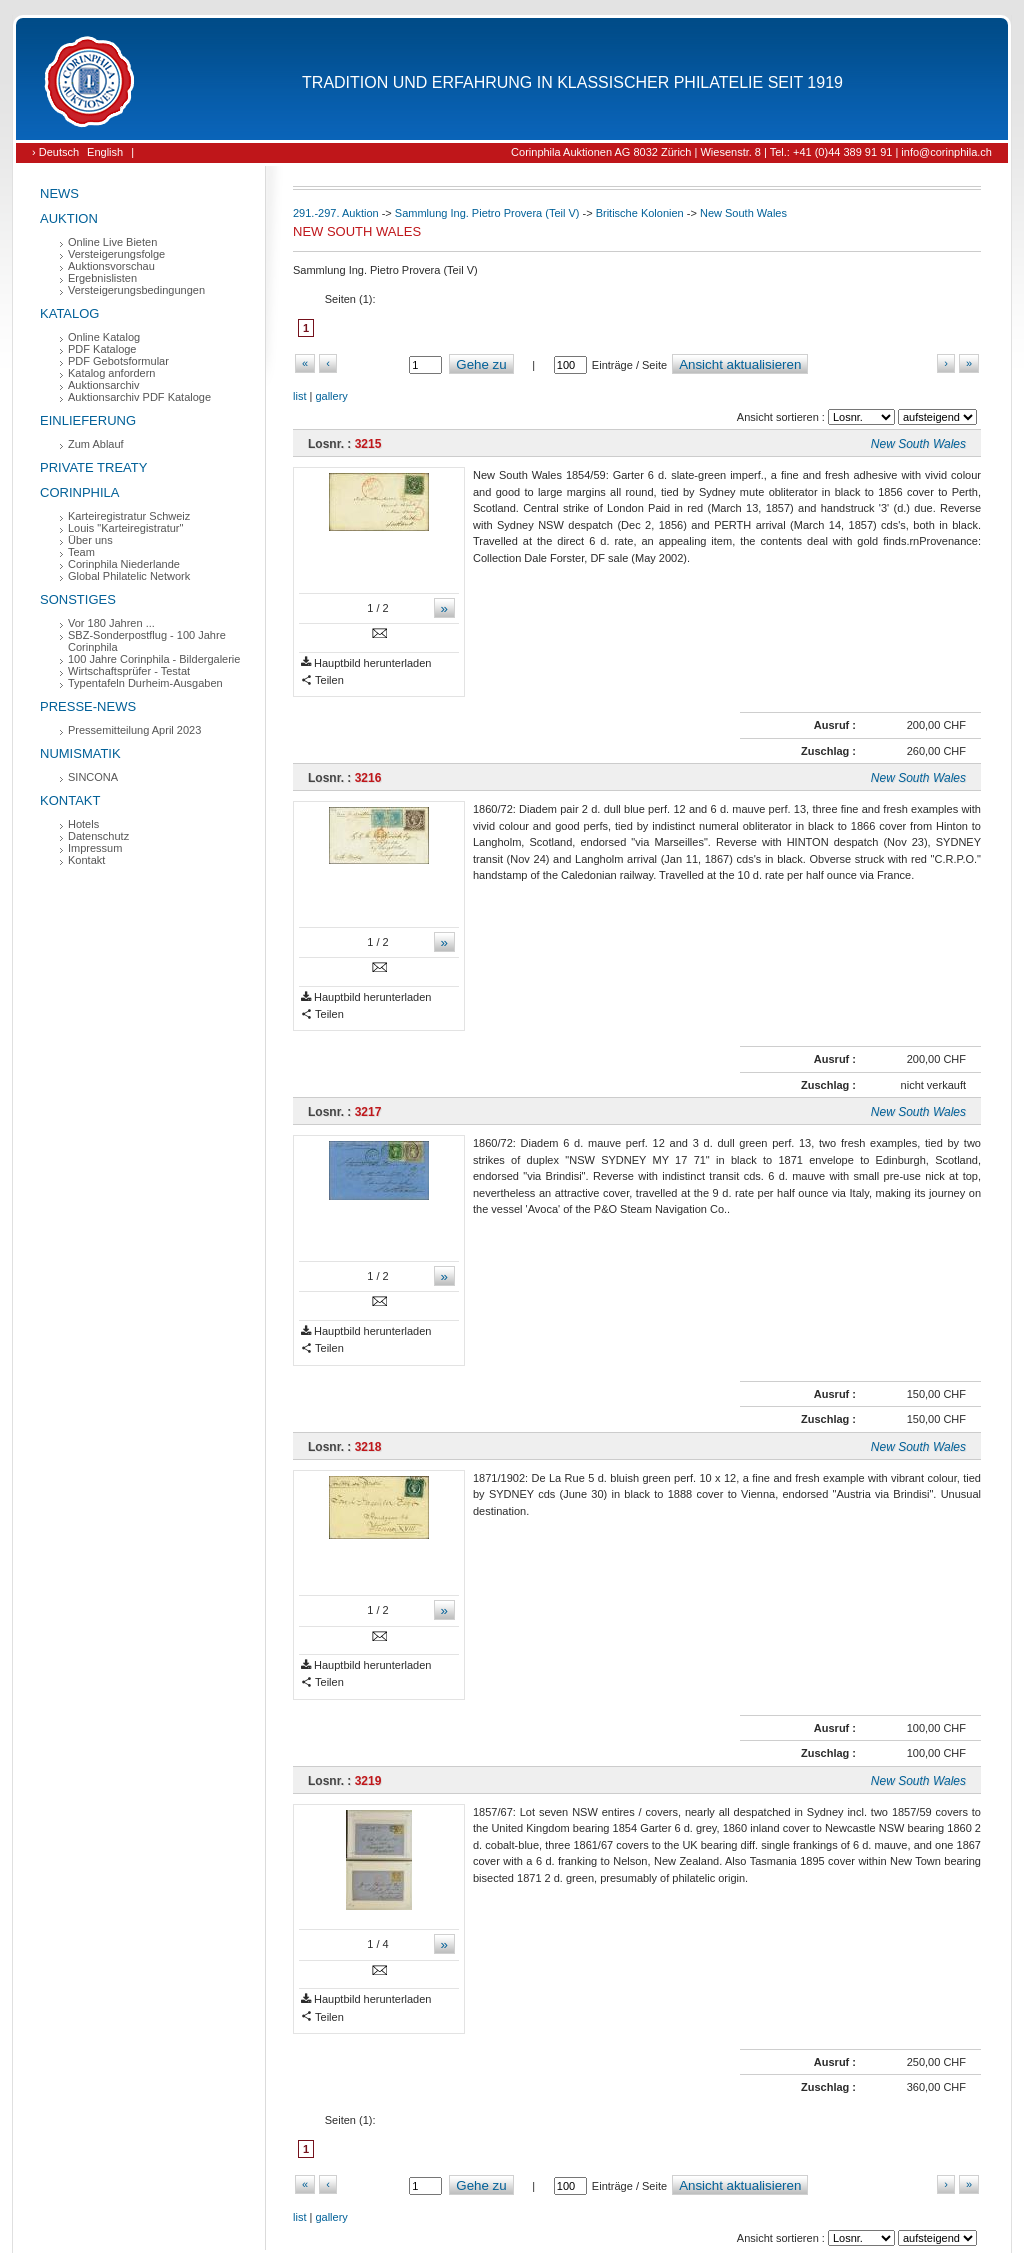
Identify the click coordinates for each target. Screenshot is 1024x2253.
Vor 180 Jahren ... (111, 623)
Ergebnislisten (102, 278)
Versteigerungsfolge (116, 254)
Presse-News (88, 706)
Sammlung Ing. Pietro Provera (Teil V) (487, 213)
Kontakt (70, 800)
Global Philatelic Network (129, 576)
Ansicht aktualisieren (740, 364)
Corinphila (79, 492)
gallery (331, 396)
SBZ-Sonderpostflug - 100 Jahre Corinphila (147, 641)
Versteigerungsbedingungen (136, 290)
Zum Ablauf (96, 444)
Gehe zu (481, 364)
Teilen (322, 680)
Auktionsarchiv (104, 385)
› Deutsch (55, 152)
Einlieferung (88, 420)
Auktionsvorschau (111, 266)
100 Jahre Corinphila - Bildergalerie (154, 659)
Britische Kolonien (640, 213)
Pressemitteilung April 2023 (134, 730)
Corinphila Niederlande (124, 564)
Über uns (90, 540)
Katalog (69, 313)
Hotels (83, 824)
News (59, 193)
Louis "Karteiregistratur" (125, 528)
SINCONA (93, 777)
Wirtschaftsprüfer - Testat (129, 671)
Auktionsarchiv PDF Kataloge (139, 397)
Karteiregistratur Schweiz (129, 516)
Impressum (95, 848)
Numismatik (80, 753)
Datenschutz (98, 836)
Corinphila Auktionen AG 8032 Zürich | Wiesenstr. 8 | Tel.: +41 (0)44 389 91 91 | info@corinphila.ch (751, 152)
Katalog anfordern (111, 373)
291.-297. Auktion (336, 213)
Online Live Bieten (112, 242)
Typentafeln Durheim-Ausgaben (145, 683)
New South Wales (743, 213)
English (105, 152)
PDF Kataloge (102, 349)
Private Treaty (93, 467)
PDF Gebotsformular (118, 361)
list (299, 396)
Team (81, 552)
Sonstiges (78, 599)
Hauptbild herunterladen (366, 663)
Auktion (69, 218)
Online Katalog (104, 337)
